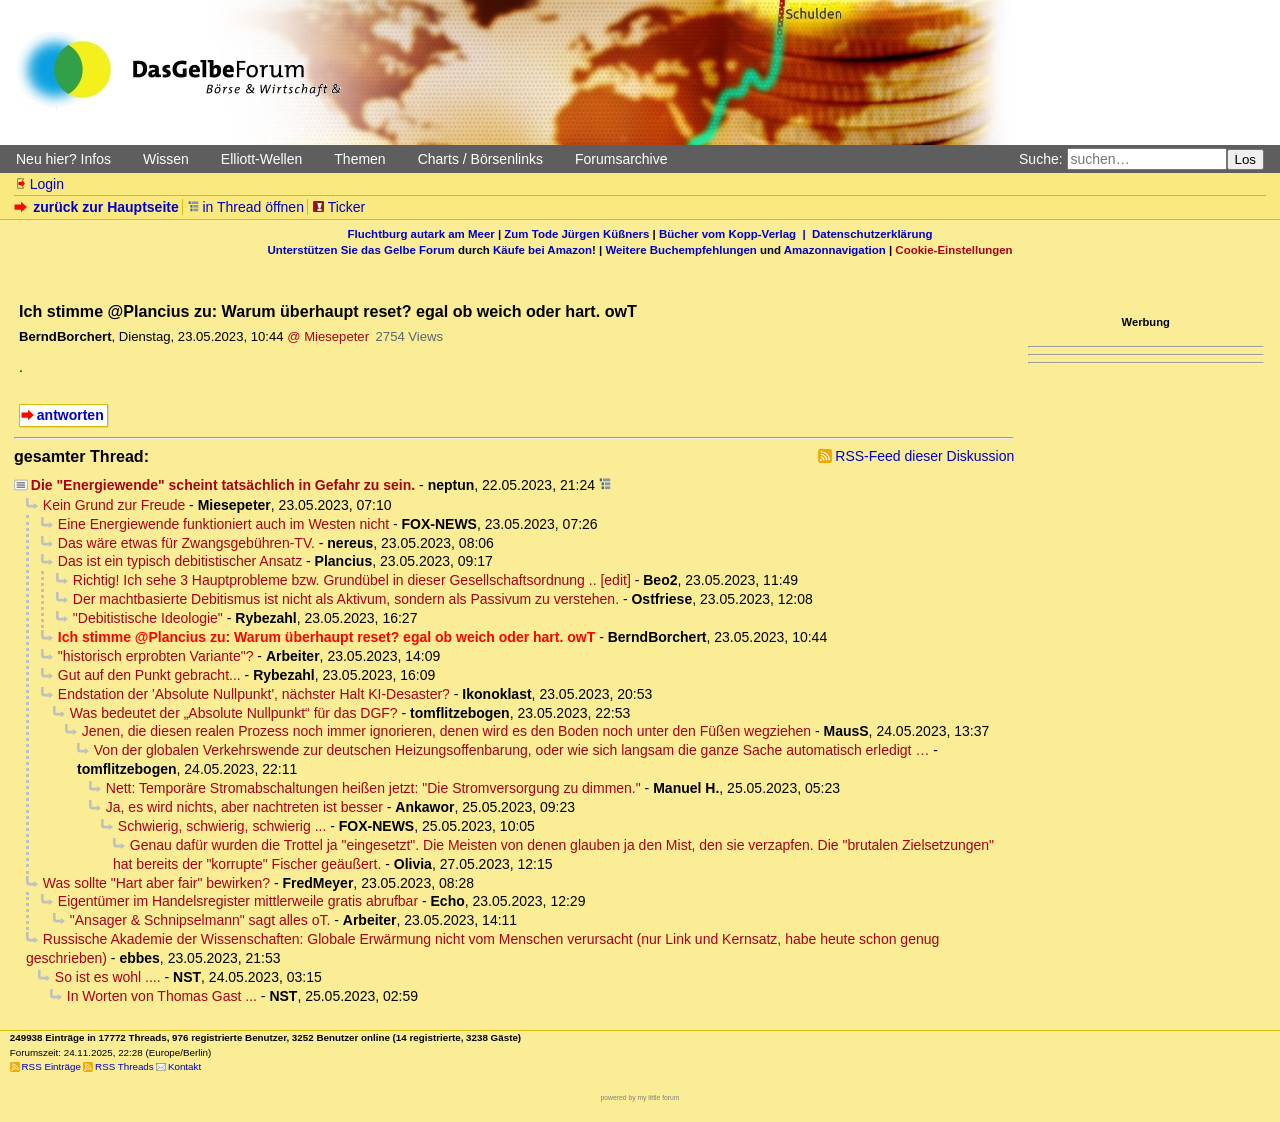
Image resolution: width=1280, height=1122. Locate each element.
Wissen (166, 159)
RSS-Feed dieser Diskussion (924, 456)
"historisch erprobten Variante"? (156, 656)
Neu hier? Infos (63, 159)
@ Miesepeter (328, 336)
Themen (359, 159)
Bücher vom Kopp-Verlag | (735, 234)
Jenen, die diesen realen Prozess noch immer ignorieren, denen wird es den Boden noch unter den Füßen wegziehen (446, 731)
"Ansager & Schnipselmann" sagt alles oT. (200, 920)
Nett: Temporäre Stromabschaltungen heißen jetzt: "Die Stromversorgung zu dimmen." (373, 788)
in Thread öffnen (245, 207)
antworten (70, 415)
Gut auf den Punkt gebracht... (149, 675)
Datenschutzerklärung (872, 234)
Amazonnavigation (835, 250)
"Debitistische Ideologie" (148, 618)
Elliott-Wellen (261, 159)
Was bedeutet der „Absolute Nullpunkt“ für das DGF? (234, 713)
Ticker (338, 207)
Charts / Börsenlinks (480, 159)
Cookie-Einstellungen (953, 250)
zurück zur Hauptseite (98, 207)
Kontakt (184, 1066)
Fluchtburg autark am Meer (421, 234)
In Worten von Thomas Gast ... (162, 996)
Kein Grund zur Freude (114, 505)
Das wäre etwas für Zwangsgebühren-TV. (186, 543)
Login (39, 184)
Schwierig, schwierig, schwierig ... (222, 826)
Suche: (1041, 159)
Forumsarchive (621, 159)
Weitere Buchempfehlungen (680, 250)
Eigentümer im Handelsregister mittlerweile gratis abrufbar (238, 901)
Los (1246, 159)
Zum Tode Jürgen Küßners (576, 234)
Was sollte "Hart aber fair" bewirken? (156, 883)
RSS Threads (124, 1066)
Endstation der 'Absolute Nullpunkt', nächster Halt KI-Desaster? (254, 694)
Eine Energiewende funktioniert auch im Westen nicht (223, 524)
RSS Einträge (51, 1066)
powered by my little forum (640, 1097)
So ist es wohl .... (108, 977)
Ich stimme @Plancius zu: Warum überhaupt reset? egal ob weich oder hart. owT (326, 637)
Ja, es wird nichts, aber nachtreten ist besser (244, 807)
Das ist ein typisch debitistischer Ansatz (180, 561)
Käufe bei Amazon (542, 250)
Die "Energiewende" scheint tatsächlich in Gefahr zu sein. (223, 485)
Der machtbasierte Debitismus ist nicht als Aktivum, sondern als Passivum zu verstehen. (346, 599)
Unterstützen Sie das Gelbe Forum (360, 250)
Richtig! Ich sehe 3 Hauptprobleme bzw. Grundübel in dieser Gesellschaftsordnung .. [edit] (352, 580)
